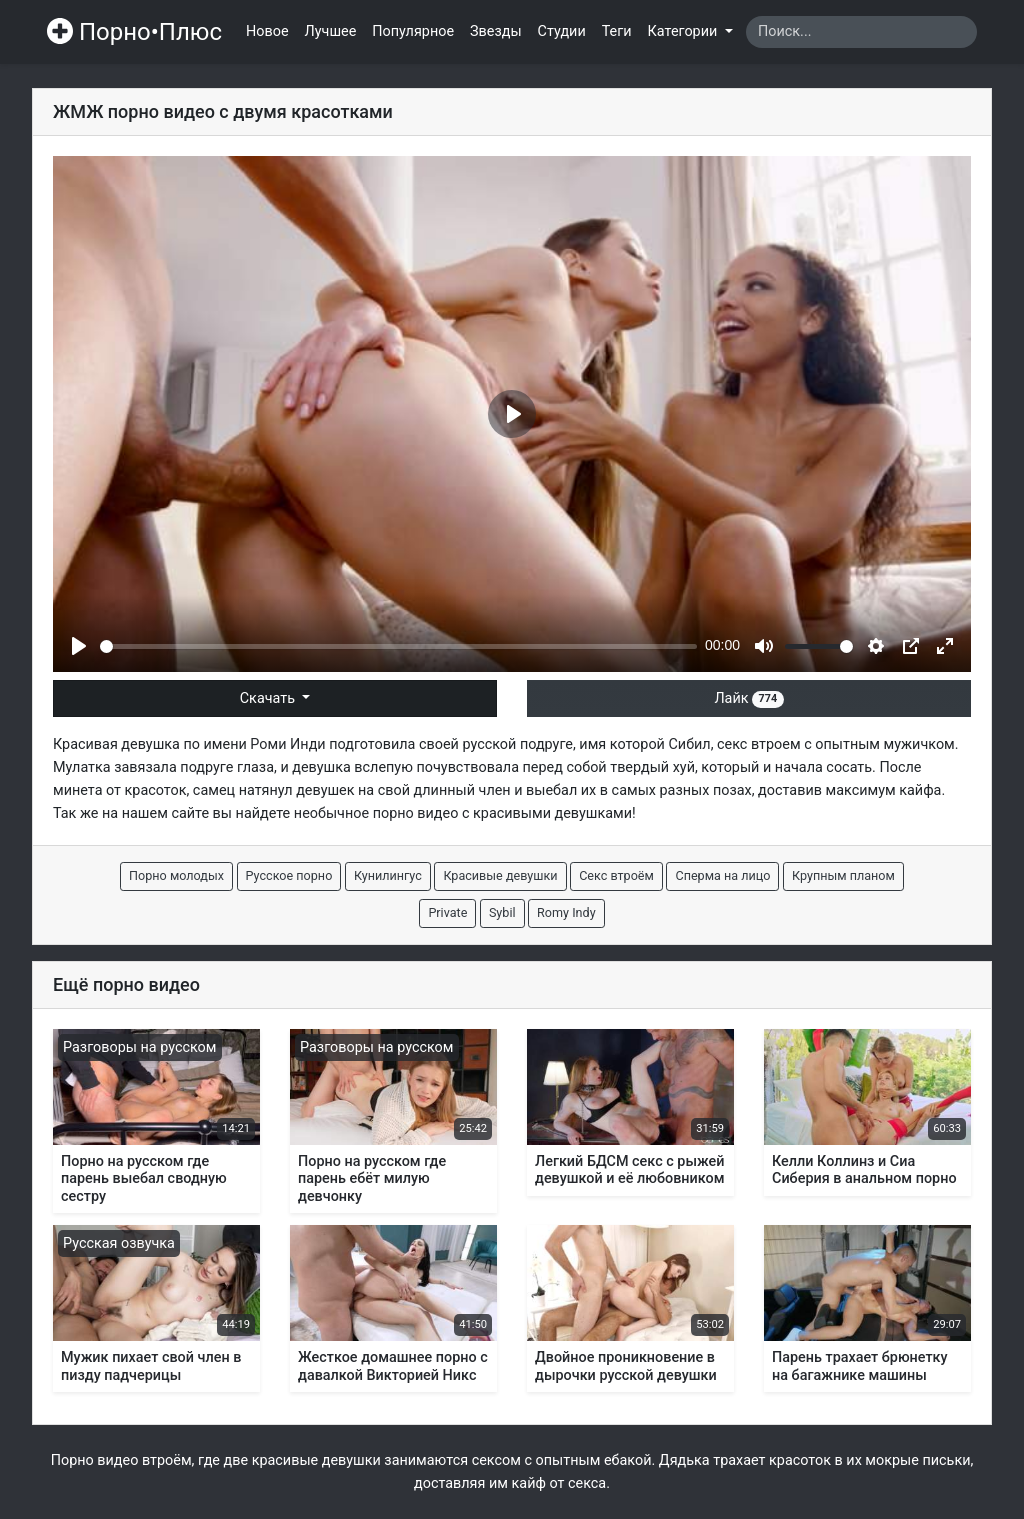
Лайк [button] (748, 698)
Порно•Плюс (134, 32)
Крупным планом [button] (843, 875)
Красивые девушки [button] (500, 875)
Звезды (496, 31)
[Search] (861, 32)
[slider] (398, 646)
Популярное (413, 31)
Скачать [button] (269, 698)
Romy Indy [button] (566, 912)
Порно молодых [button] (176, 875)
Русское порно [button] (289, 875)
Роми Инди (287, 744)
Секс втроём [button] (616, 875)
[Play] (79, 646)
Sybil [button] (502, 912)
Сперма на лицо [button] (722, 875)
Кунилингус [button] (388, 875)
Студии (562, 31)
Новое (267, 31)
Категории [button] (684, 31)
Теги (617, 31)
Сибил (689, 744)
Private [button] (447, 912)
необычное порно (354, 813)
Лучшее (331, 31)
